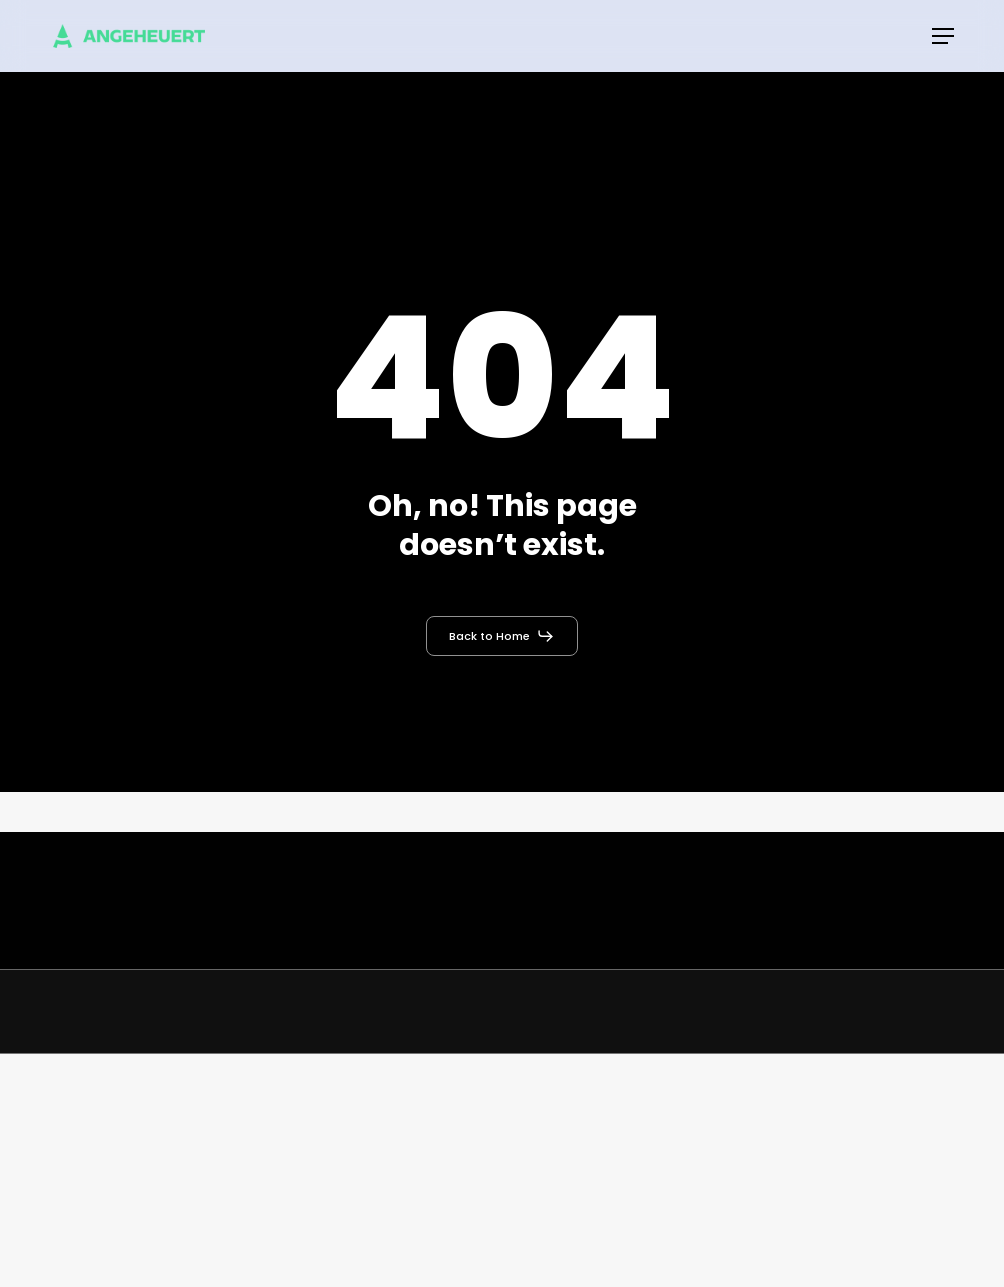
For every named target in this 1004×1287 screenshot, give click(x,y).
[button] (943, 36)
